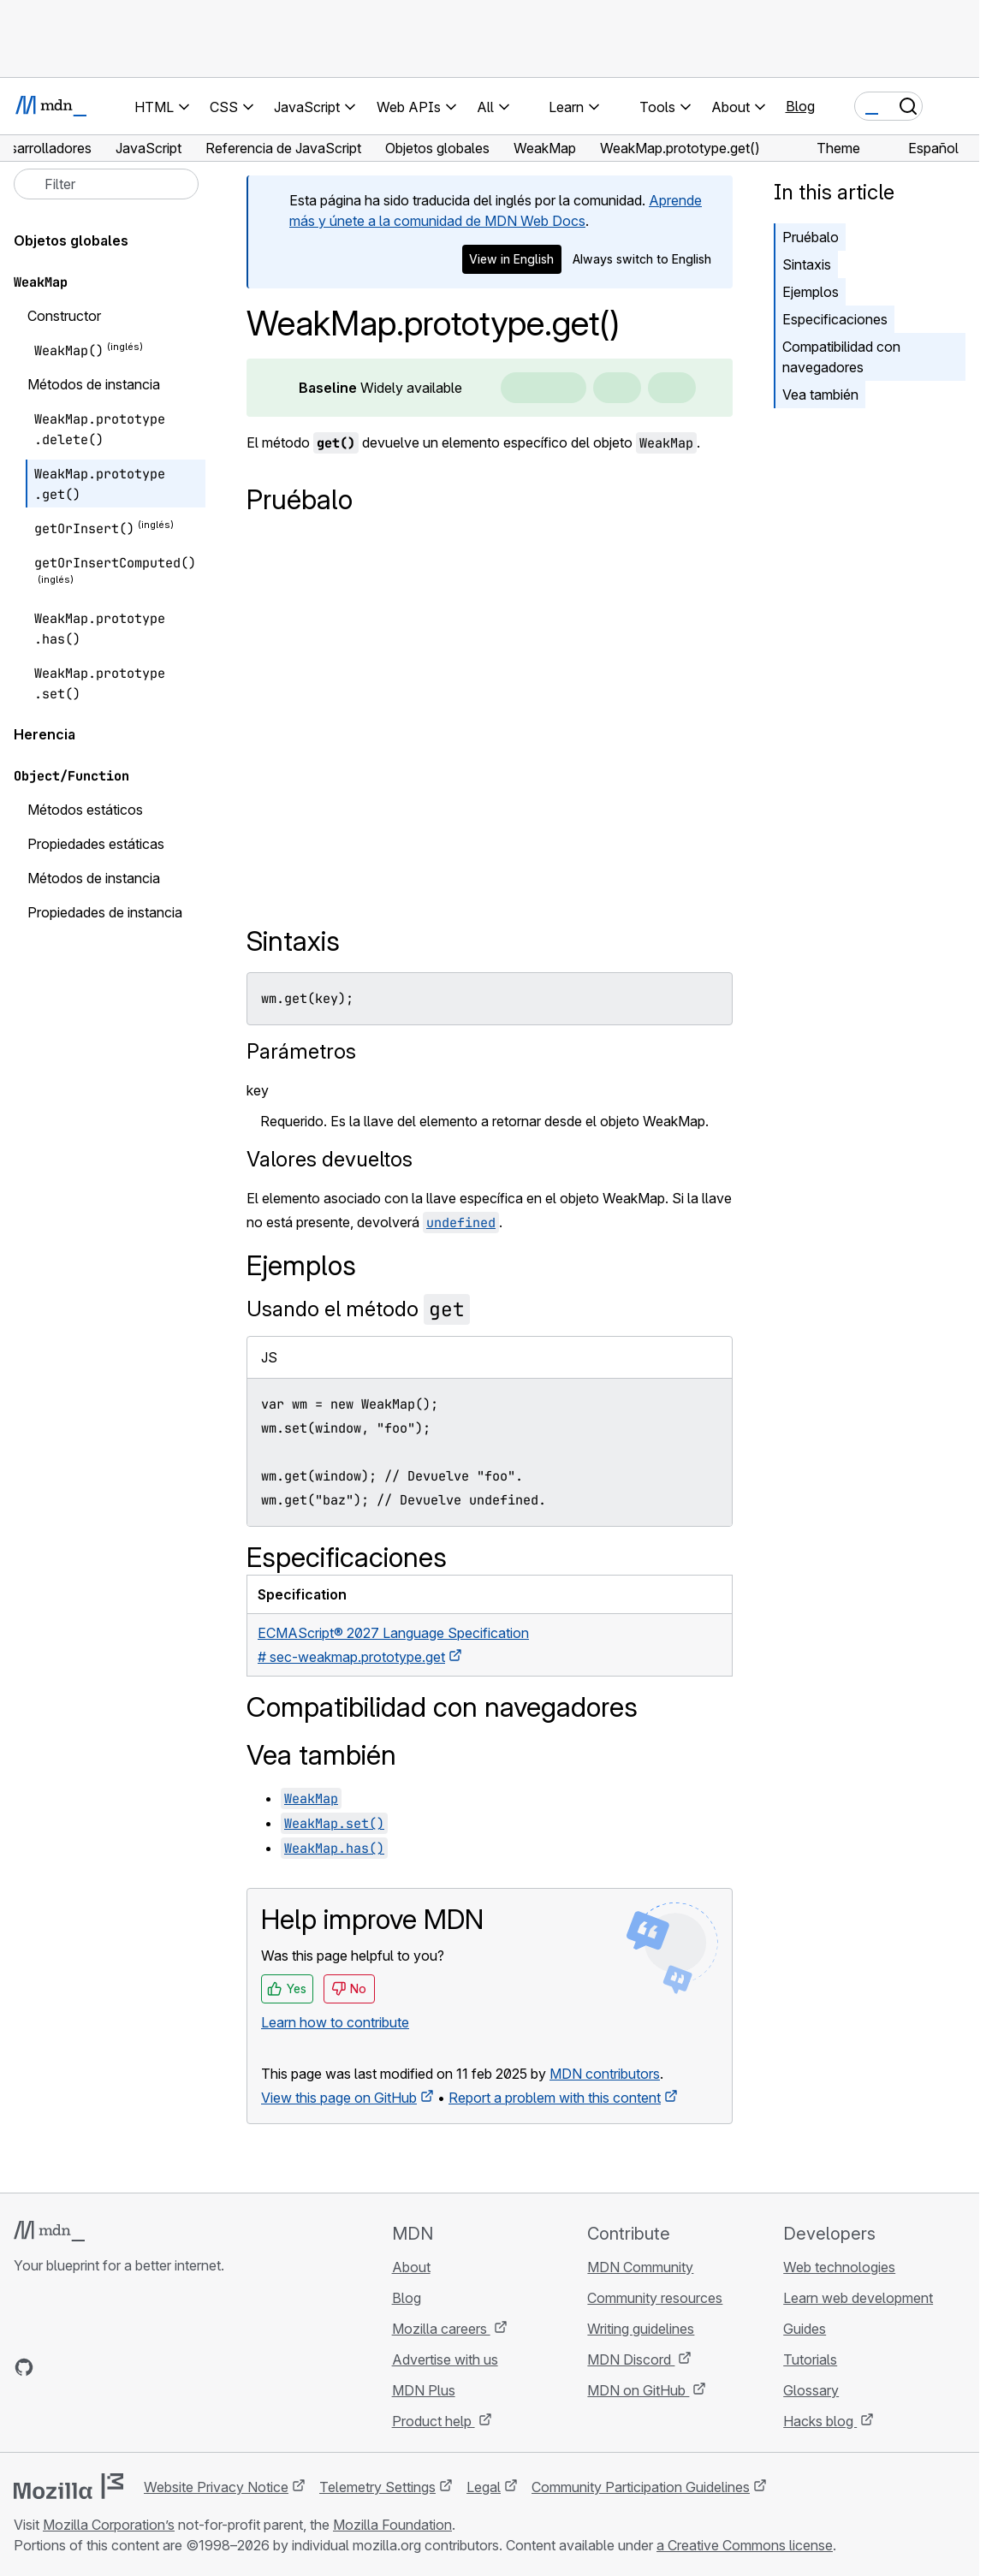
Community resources (654, 2297)
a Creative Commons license (744, 2545)
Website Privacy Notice (216, 2487)
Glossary (811, 2390)
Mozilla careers (441, 2328)
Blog (800, 106)
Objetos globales (71, 240)
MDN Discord (630, 2359)
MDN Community (640, 2267)
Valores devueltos (330, 1159)
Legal (483, 2487)
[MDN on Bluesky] (55, 2367)
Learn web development (858, 2297)
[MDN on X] (85, 2367)
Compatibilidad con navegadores (841, 357)
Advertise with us (445, 2359)
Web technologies (839, 2267)
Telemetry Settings (377, 2487)
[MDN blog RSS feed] (147, 2367)
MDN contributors (604, 2073)
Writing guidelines (640, 2328)
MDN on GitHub (638, 2390)
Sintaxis (806, 264)
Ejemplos (810, 291)
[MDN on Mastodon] (116, 2367)
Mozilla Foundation (392, 2524)
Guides (804, 2328)
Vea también (820, 394)
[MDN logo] (49, 2231)
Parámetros (301, 1051)
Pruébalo (810, 237)
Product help (433, 2421)
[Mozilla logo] (68, 2486)
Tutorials (810, 2359)
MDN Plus (423, 2390)
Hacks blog (820, 2421)
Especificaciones (835, 319)
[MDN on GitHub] (24, 2367)
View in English (511, 259)
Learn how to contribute (335, 2022)
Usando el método (358, 1309)
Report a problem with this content (554, 2097)
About (411, 2267)
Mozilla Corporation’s (109, 2524)
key (258, 1090)
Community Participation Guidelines (641, 2487)
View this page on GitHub (339, 2097)
